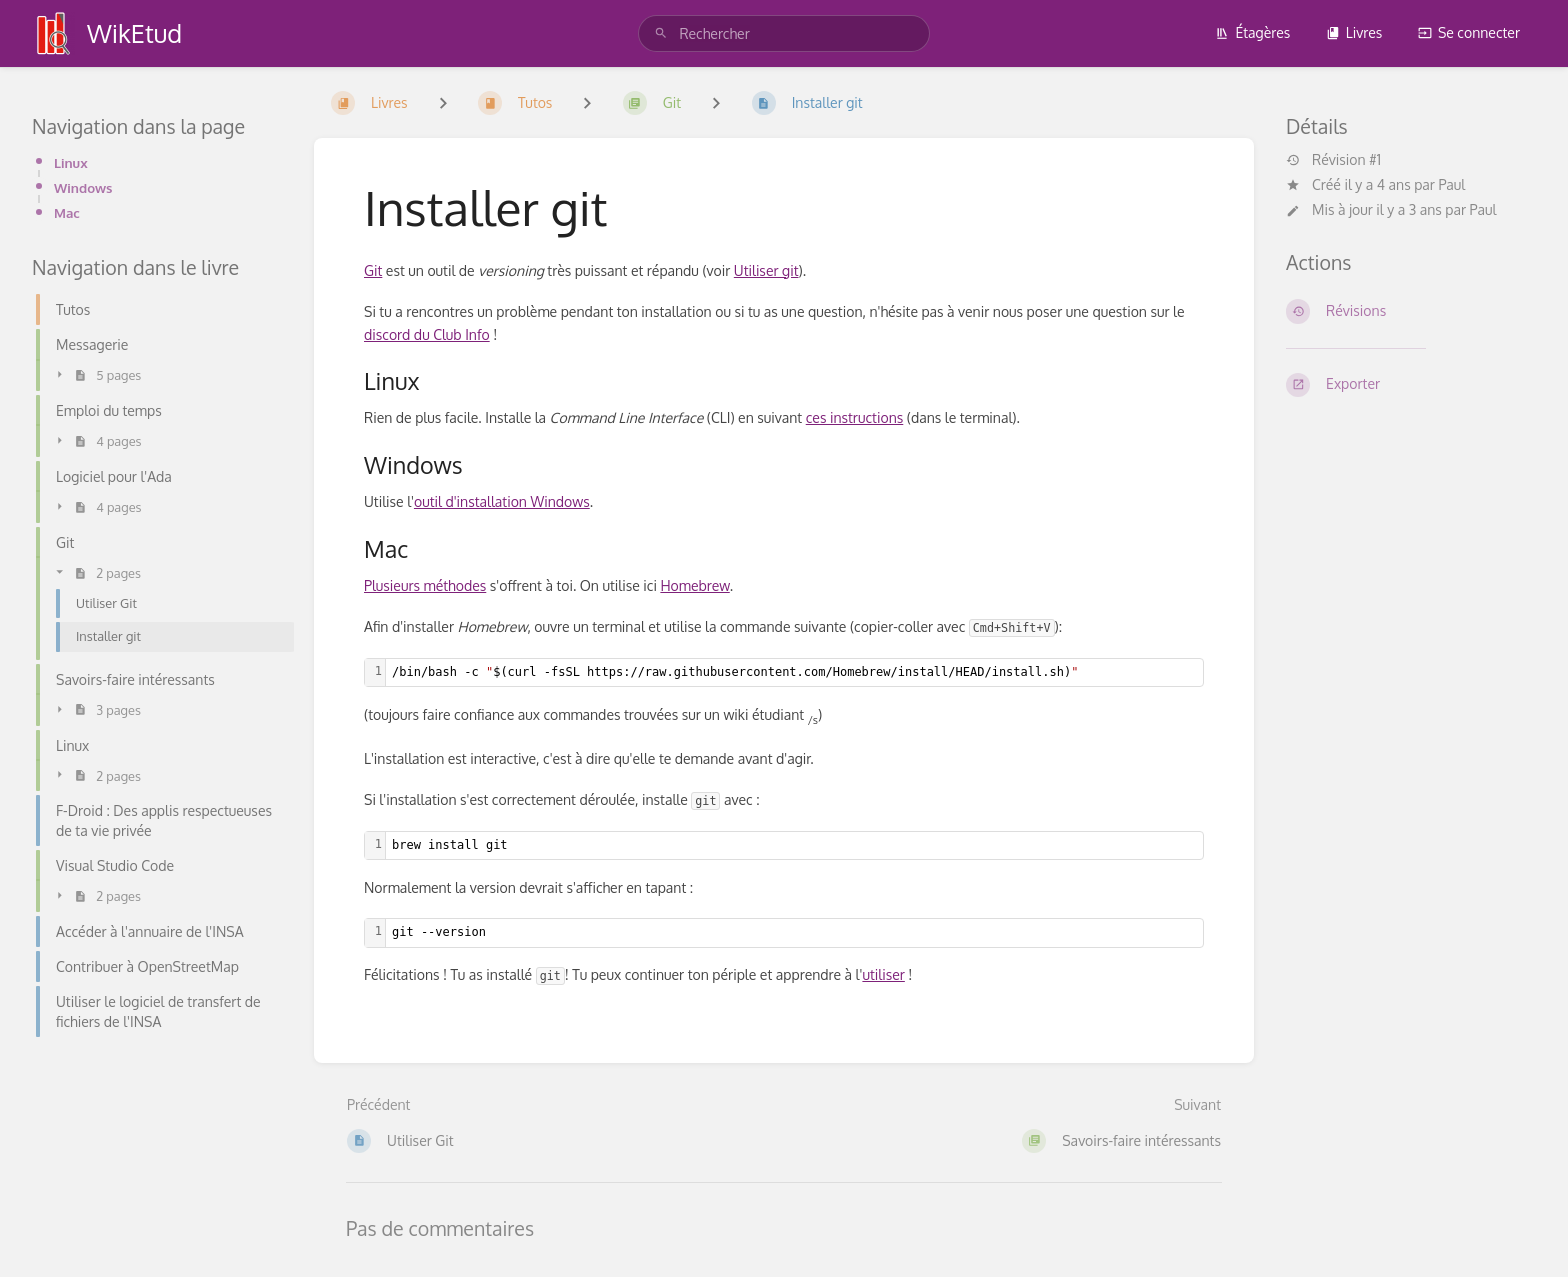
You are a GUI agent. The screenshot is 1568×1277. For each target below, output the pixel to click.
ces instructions (855, 417)
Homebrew (694, 585)
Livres (1354, 32)
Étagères (1252, 32)
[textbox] (794, 672)
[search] (783, 33)
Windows (83, 187)
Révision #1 (1333, 160)
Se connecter (1469, 32)
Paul (1451, 184)
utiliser (883, 974)
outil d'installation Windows (502, 501)
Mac (67, 212)
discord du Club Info (427, 334)
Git (373, 270)
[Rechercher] (661, 33)
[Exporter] (1411, 385)
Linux (71, 162)
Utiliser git (766, 270)
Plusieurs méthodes (425, 585)
